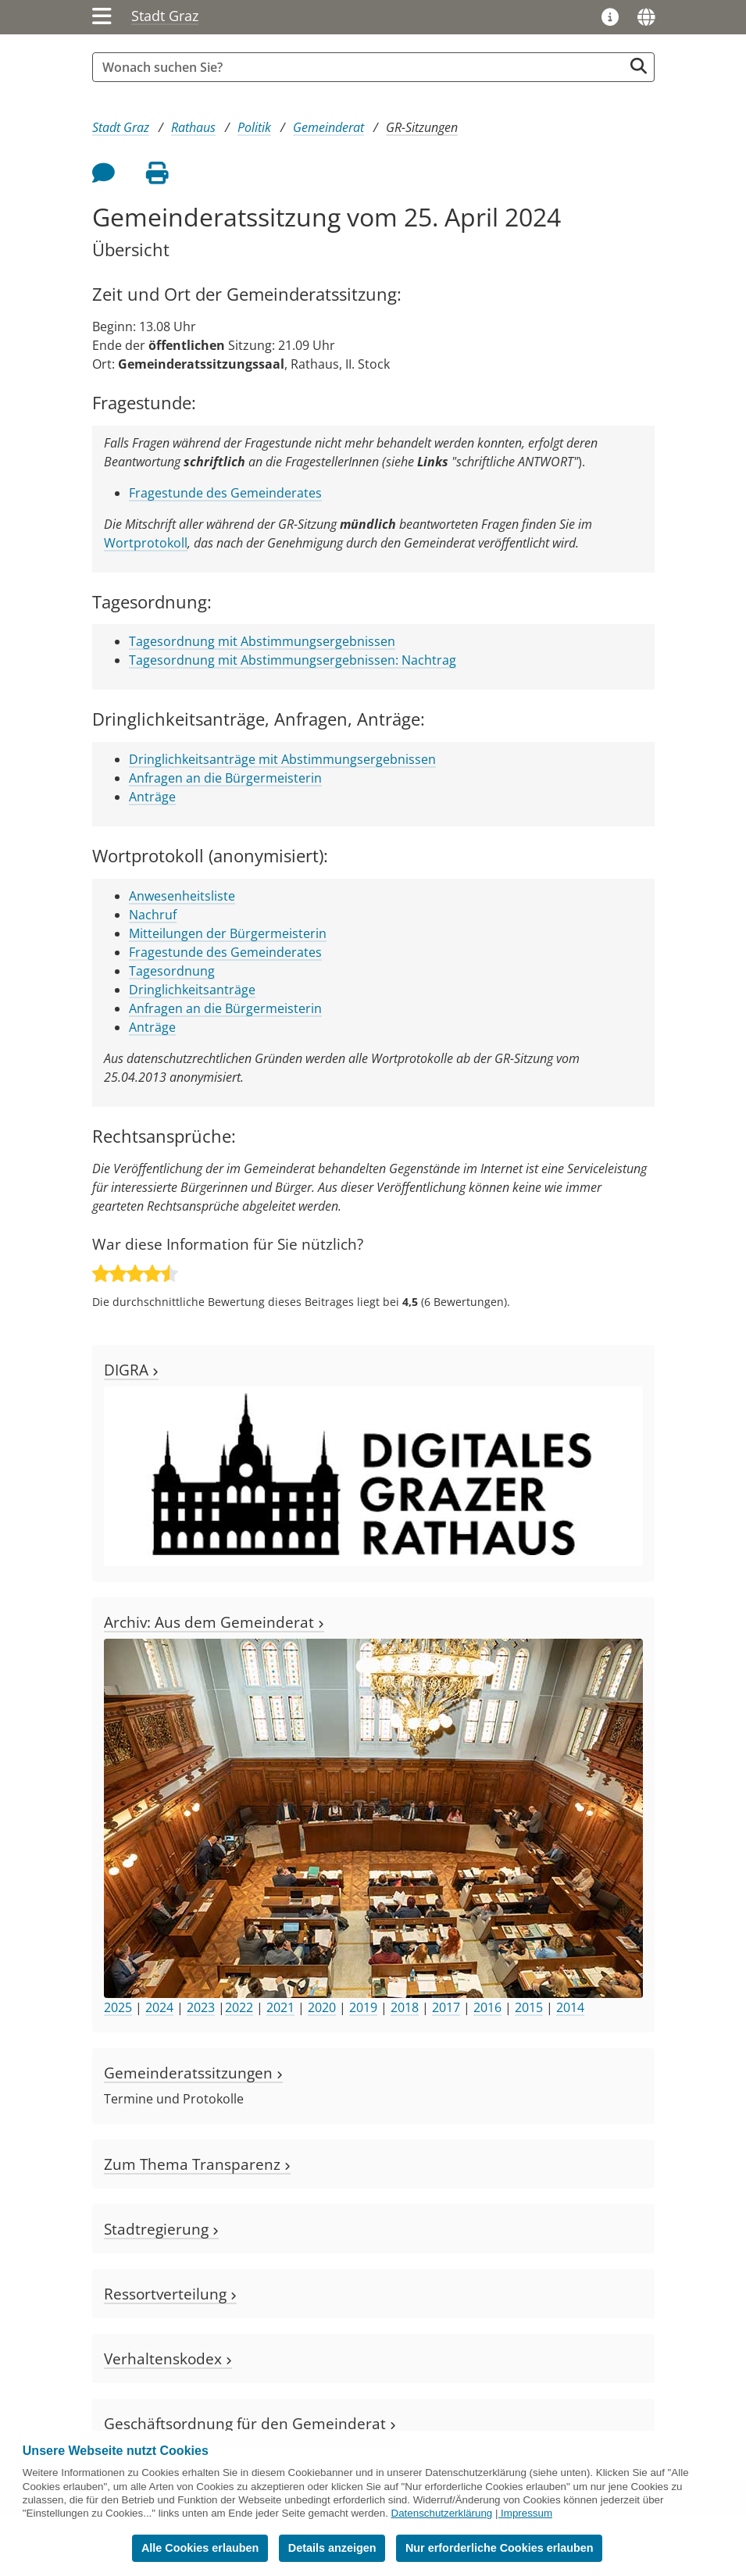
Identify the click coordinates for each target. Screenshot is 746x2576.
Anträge (152, 796)
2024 (159, 2007)
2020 (322, 2007)
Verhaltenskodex (168, 2358)
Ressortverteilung (170, 2293)
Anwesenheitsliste (182, 895)
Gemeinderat (328, 127)
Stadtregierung (161, 2228)
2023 (201, 2007)
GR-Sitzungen (422, 127)
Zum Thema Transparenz (197, 2164)
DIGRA (131, 1369)
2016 (487, 2007)
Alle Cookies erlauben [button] (200, 2548)
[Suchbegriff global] (361, 67)
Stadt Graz (164, 15)
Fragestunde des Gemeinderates (225, 492)
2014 (570, 2007)
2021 (280, 2007)
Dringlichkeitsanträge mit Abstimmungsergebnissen (282, 759)
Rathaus (193, 127)
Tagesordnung (172, 970)
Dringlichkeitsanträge (192, 989)
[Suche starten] (638, 66)
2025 (118, 2007)
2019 (363, 2007)
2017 (446, 2007)
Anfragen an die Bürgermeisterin (225, 778)
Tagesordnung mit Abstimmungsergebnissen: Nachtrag (292, 660)
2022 (239, 2007)
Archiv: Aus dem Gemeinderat (214, 1621)
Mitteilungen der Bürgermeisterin (228, 933)
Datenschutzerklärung (442, 2513)
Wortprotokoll (145, 542)
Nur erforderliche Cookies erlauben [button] (499, 2548)
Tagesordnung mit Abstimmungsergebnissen (262, 641)
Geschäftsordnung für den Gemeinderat (250, 2423)
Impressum (526, 2513)
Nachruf (153, 914)
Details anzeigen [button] (332, 2548)
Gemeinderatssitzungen (193, 2072)
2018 (405, 2007)
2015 (529, 2007)
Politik (254, 127)
